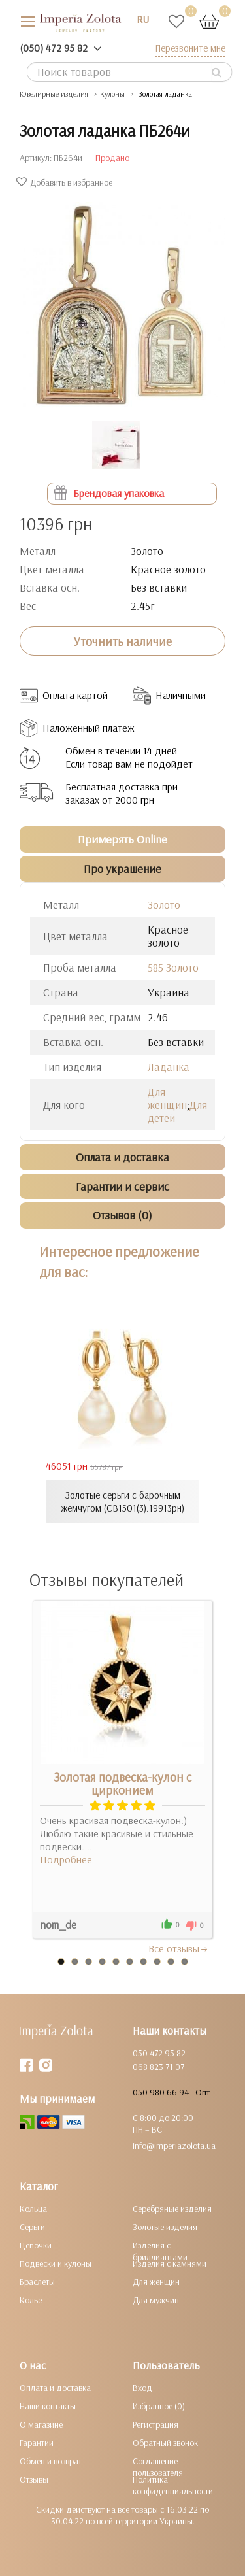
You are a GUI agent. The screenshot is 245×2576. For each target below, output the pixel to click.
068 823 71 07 (158, 2067)
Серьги (32, 2227)
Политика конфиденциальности (173, 2485)
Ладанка (168, 1067)
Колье (31, 2300)
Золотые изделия (165, 2227)
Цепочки (36, 2245)
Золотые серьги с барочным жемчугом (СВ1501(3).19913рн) (122, 1501)
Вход (142, 2388)
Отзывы (34, 2479)
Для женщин (167, 1098)
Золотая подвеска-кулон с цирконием (122, 1783)
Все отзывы (178, 1948)
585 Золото (173, 967)
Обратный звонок (165, 2443)
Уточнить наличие (122, 641)
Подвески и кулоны (55, 2263)
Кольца (33, 2208)
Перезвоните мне (190, 48)
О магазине (41, 2424)
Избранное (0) (159, 2406)
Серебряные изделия (172, 2208)
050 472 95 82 (159, 2053)
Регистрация (155, 2424)
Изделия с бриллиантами (160, 2251)
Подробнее (66, 1859)
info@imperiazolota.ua (174, 2146)
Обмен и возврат (51, 2461)
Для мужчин (156, 2300)
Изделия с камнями (169, 2263)
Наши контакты (48, 2406)
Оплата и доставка (55, 2388)
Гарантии (37, 2443)
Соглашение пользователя (158, 2467)
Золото (164, 904)
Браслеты (37, 2282)
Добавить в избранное (66, 182)
